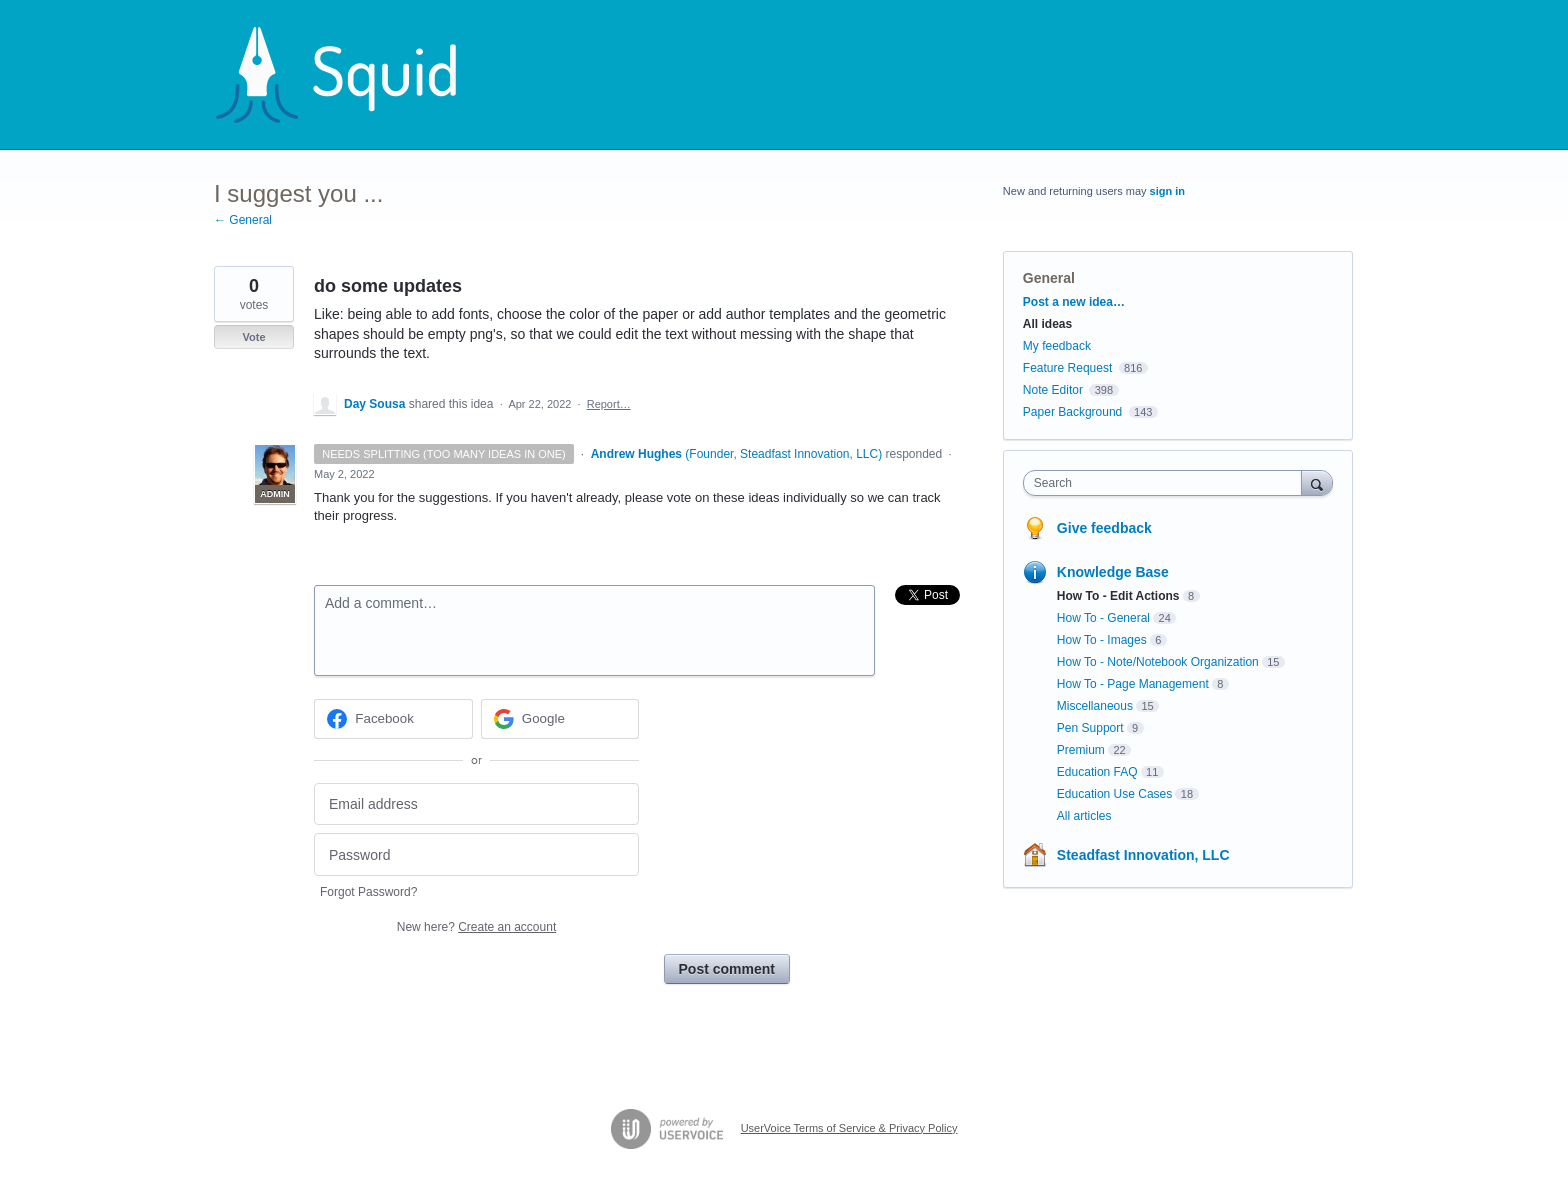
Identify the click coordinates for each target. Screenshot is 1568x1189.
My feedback (1057, 346)
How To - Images (1102, 640)
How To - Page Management (1133, 684)
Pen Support (1090, 728)
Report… (609, 404)
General (1049, 278)
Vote (253, 337)
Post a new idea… (1074, 302)
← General (243, 220)
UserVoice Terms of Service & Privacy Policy (849, 1128)
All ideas (1047, 324)
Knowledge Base (1113, 572)
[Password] (476, 854)
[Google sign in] (560, 719)
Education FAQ (1097, 772)
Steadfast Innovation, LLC (1143, 855)
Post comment (727, 969)
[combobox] (1167, 483)
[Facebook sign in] (393, 719)
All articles (1084, 816)
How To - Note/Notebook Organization (1158, 662)
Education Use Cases (1114, 794)
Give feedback (1104, 528)
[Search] (1317, 482)
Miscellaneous (1095, 706)
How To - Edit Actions (1118, 596)
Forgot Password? (368, 892)
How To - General (1103, 618)
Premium (1081, 750)
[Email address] (476, 804)
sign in (1167, 191)
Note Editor (1053, 390)
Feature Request (1067, 368)
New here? (476, 927)
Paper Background (1072, 412)
